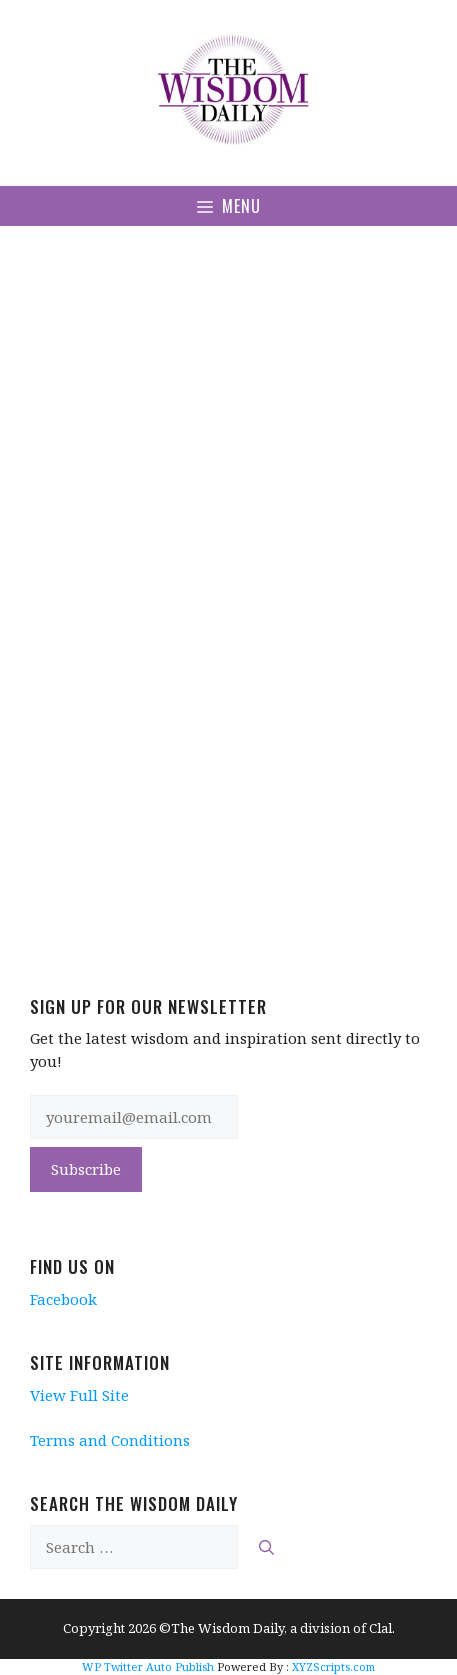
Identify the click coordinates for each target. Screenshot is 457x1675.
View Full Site (79, 1395)
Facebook (63, 1299)
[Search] (266, 1547)
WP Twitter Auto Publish (148, 1666)
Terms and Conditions (110, 1440)
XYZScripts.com (333, 1666)
